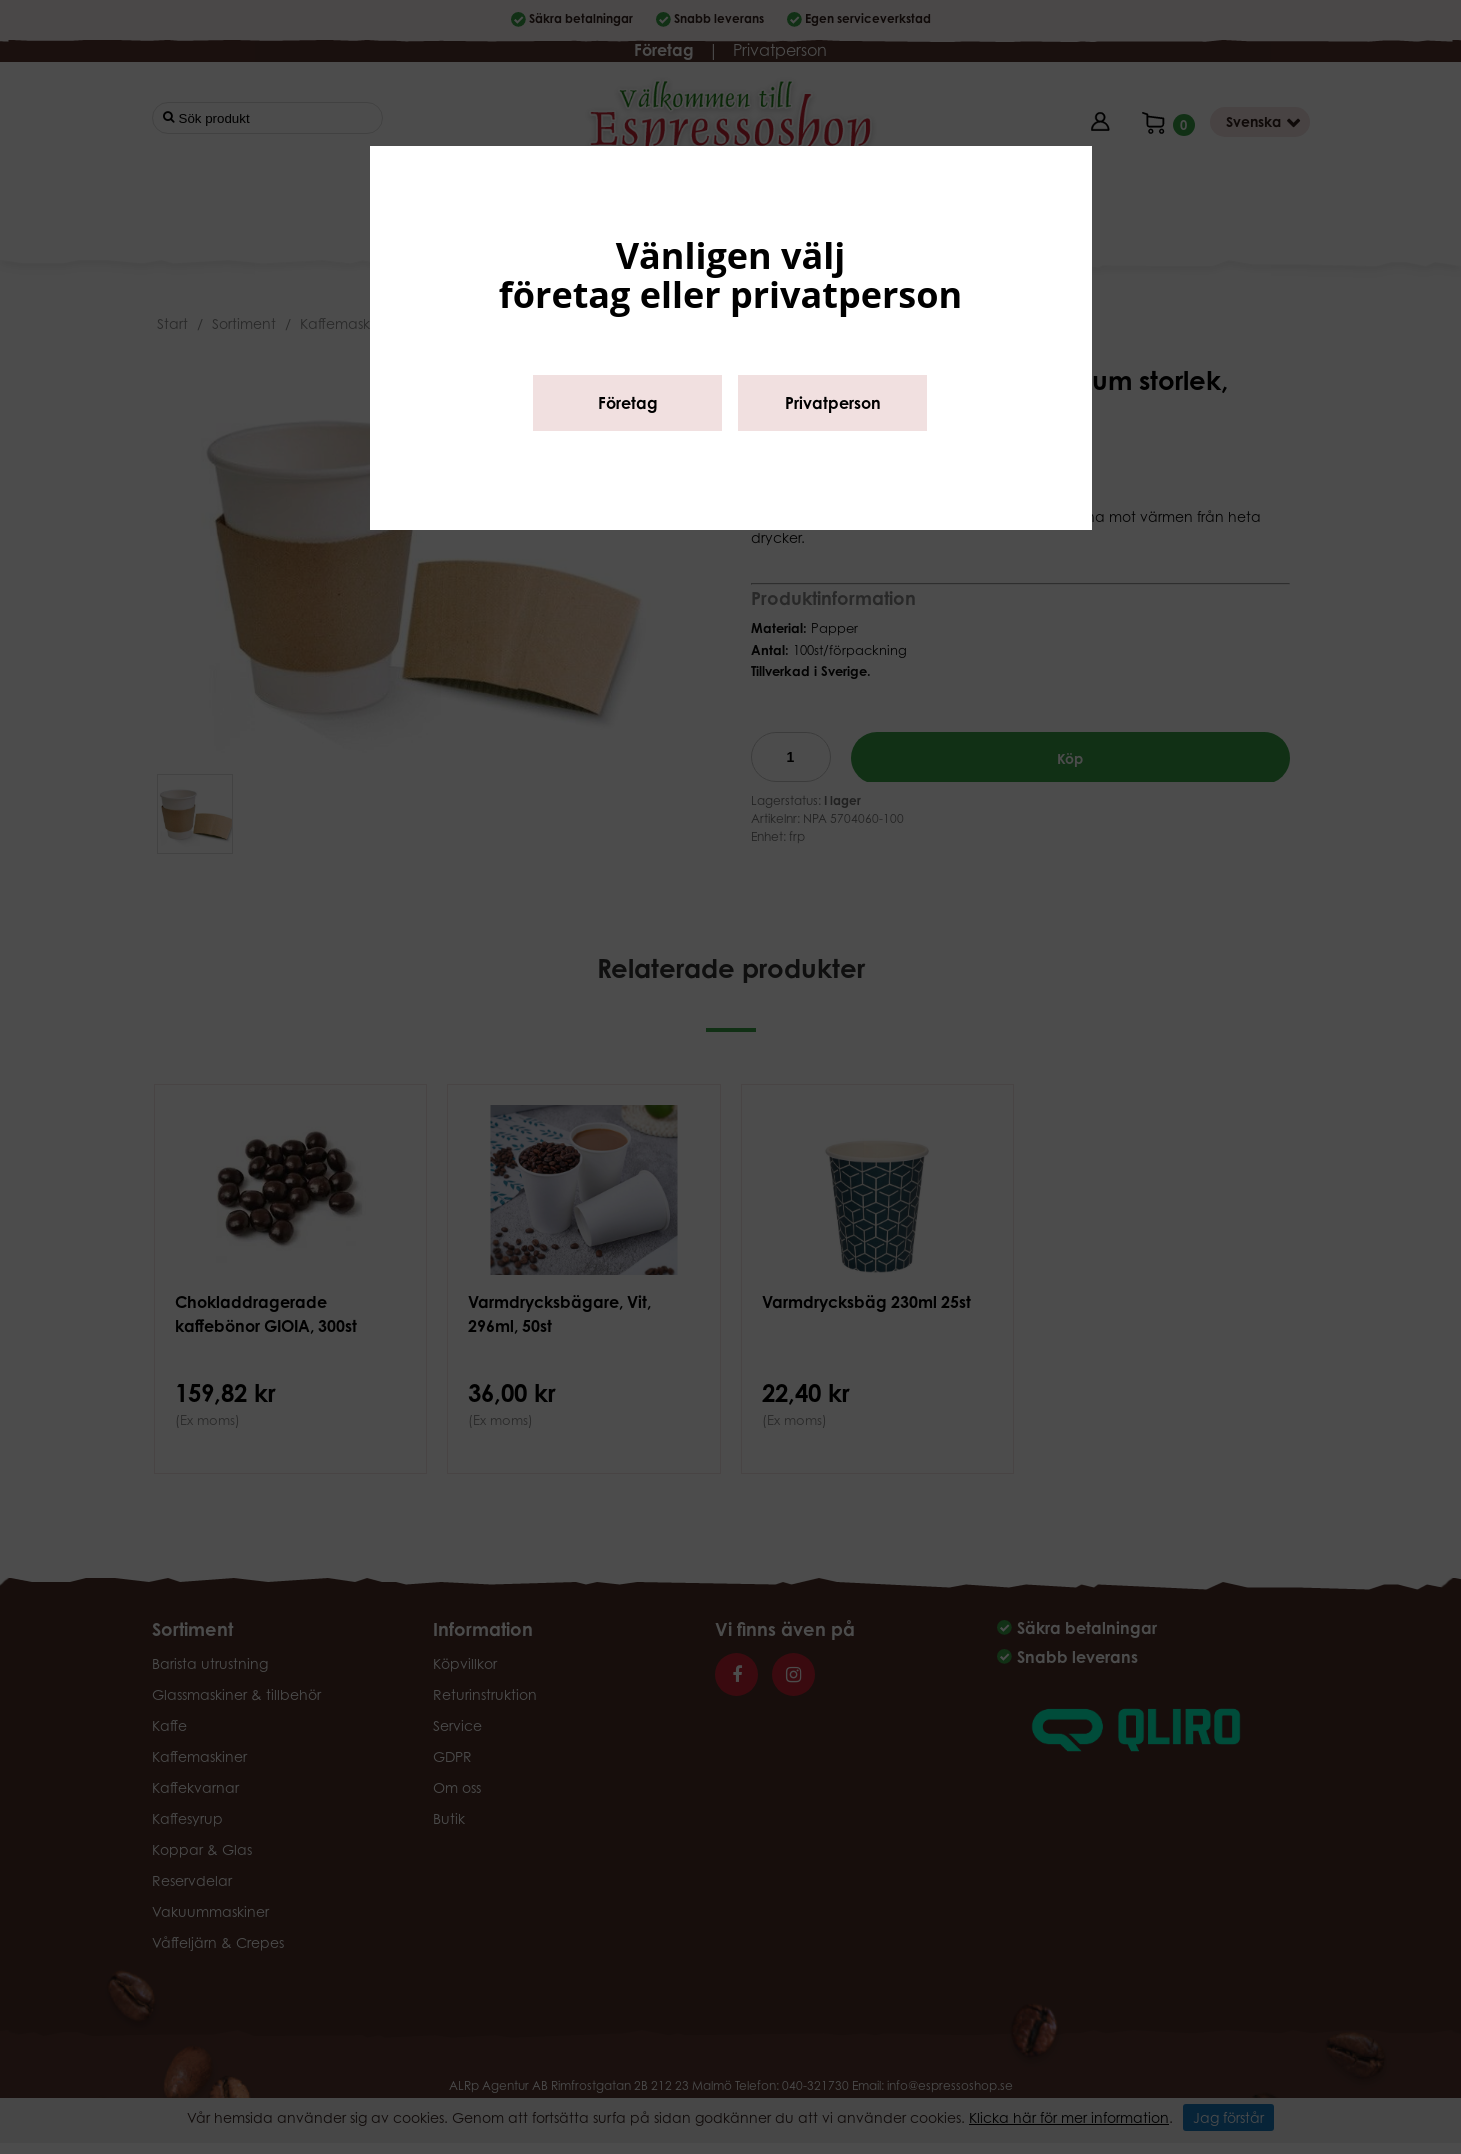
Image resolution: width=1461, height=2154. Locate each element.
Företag (628, 403)
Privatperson (833, 403)
